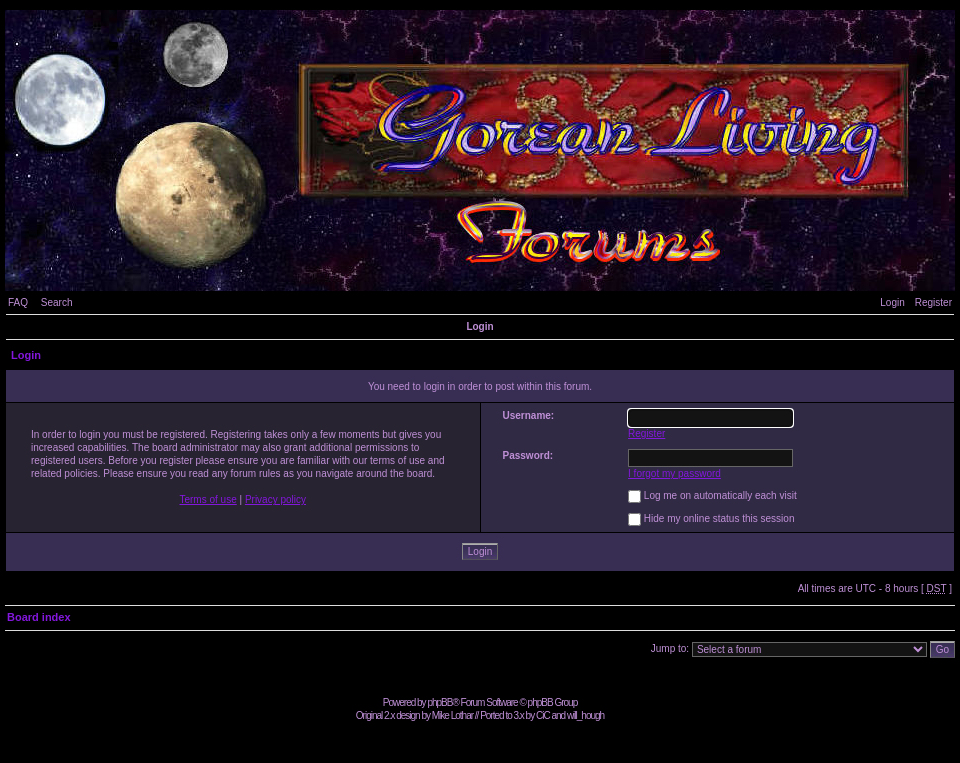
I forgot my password (674, 473)
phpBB (439, 702)
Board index (39, 617)
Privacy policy (275, 499)
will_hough (585, 715)
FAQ (18, 302)
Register (933, 302)
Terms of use (207, 499)
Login (892, 302)
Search (57, 302)
